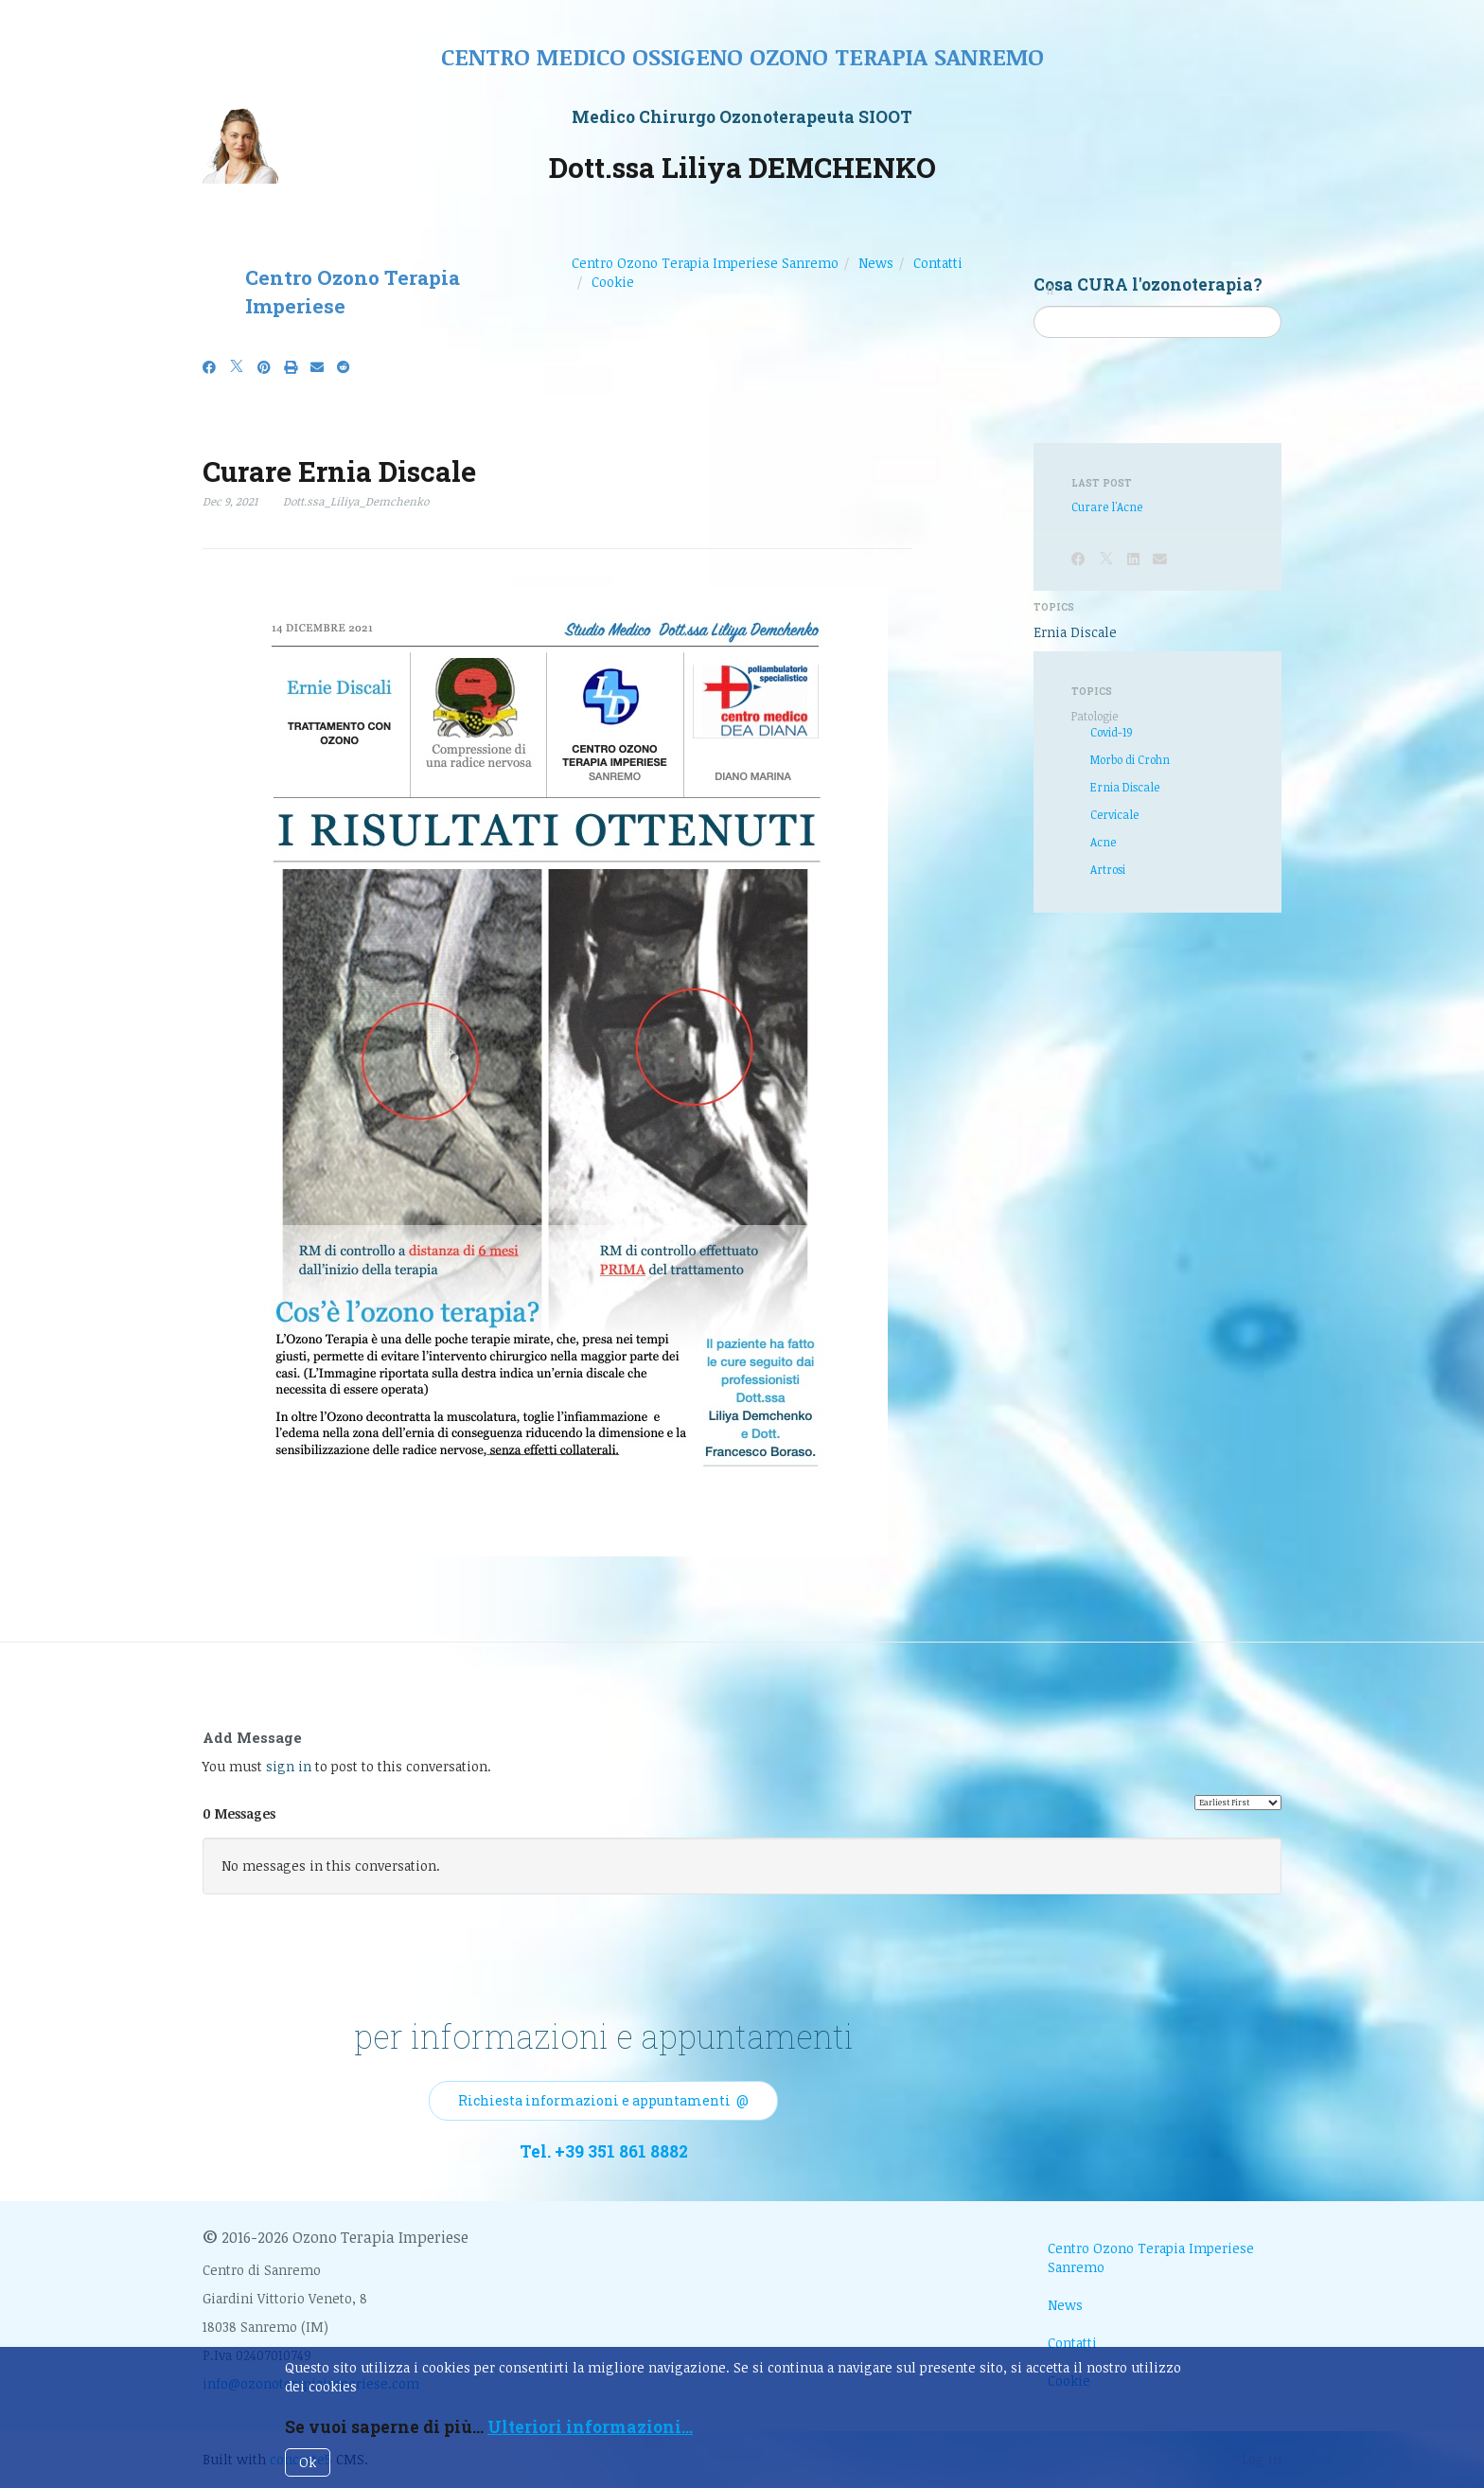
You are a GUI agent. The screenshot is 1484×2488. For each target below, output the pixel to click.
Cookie (613, 282)
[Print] (290, 367)
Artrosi (1107, 869)
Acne (1103, 841)
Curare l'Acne (1106, 506)
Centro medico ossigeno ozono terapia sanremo (742, 56)
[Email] (317, 367)
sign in (288, 1766)
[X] (236, 367)
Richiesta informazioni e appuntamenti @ (603, 2100)
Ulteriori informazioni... (590, 2427)
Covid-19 (1111, 731)
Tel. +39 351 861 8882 (604, 2151)
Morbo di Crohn (1130, 759)
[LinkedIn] (1133, 558)
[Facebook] (209, 367)
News (875, 263)
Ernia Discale (1075, 632)
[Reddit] (343, 367)
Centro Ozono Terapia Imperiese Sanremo (705, 263)
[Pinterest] (264, 367)
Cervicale (1114, 814)
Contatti (938, 263)
